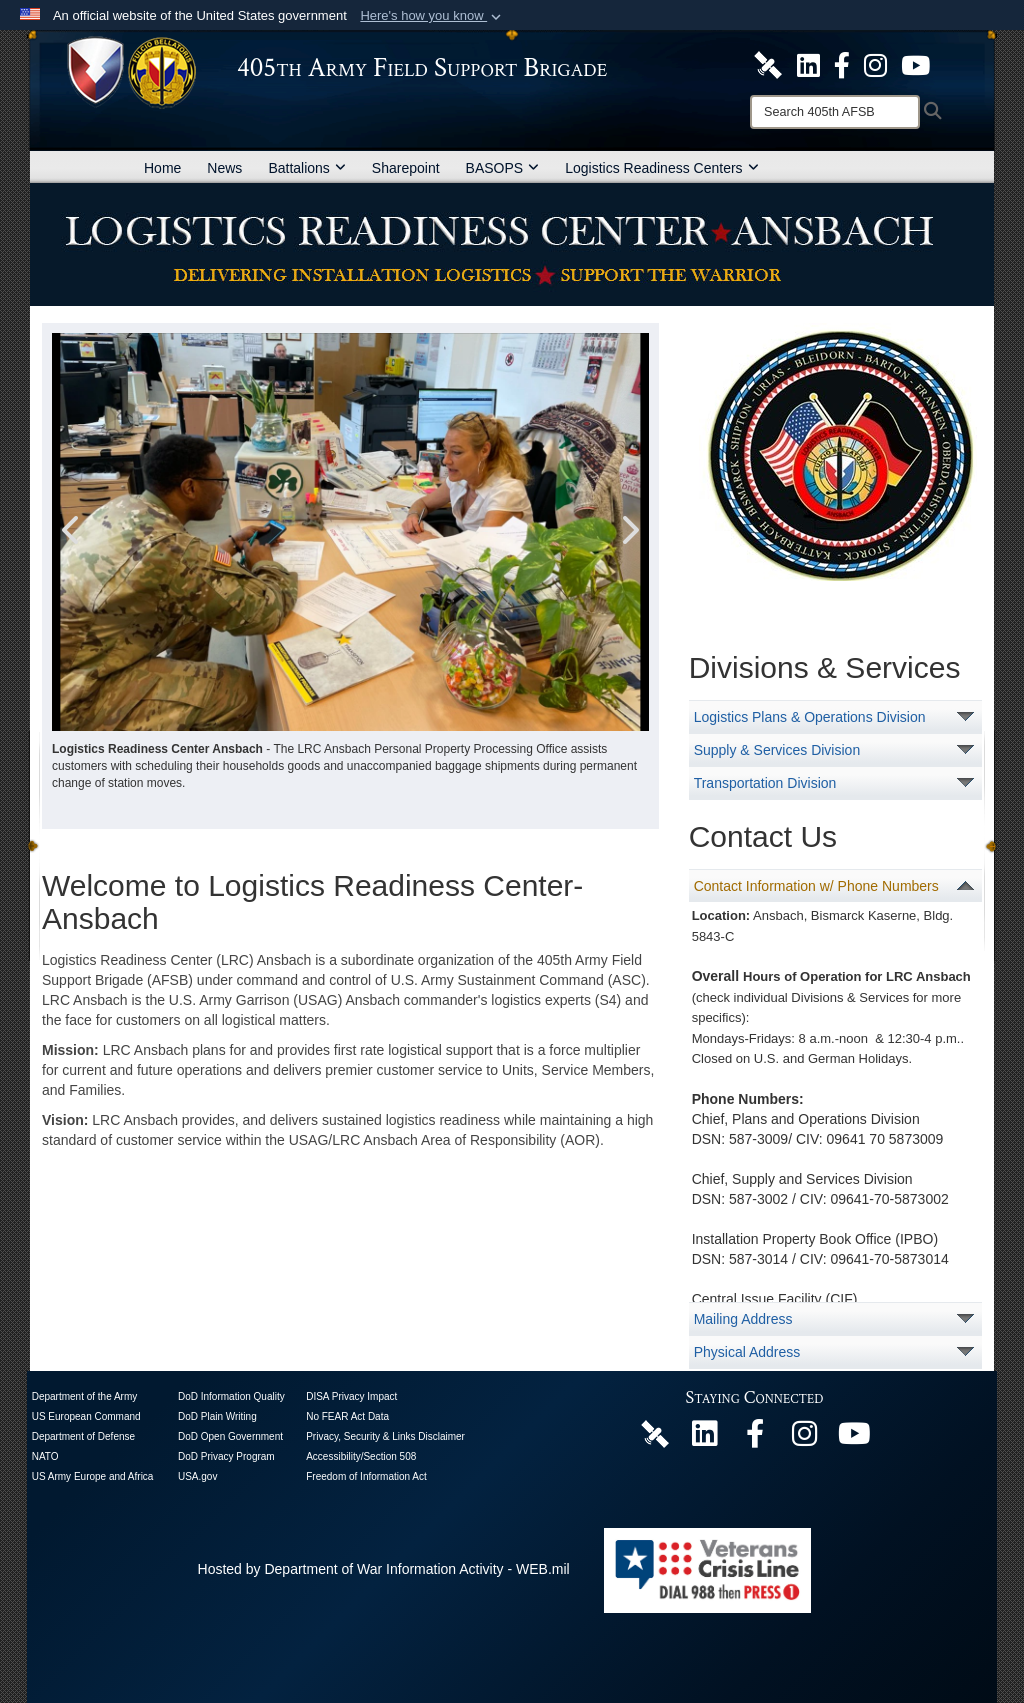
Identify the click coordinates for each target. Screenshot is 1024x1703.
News (224, 168)
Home (162, 168)
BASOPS (503, 168)
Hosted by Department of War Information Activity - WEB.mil (384, 1569)
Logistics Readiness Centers (661, 168)
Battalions (306, 168)
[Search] (835, 112)
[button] (432, 16)
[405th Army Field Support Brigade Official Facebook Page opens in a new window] (842, 64)
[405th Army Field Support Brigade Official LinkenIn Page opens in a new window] (705, 1439)
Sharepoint (406, 168)
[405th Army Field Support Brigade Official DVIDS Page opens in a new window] (655, 1433)
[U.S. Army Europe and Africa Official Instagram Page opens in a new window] (875, 64)
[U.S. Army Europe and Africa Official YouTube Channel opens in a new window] (915, 64)
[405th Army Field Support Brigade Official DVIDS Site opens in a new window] (768, 64)
